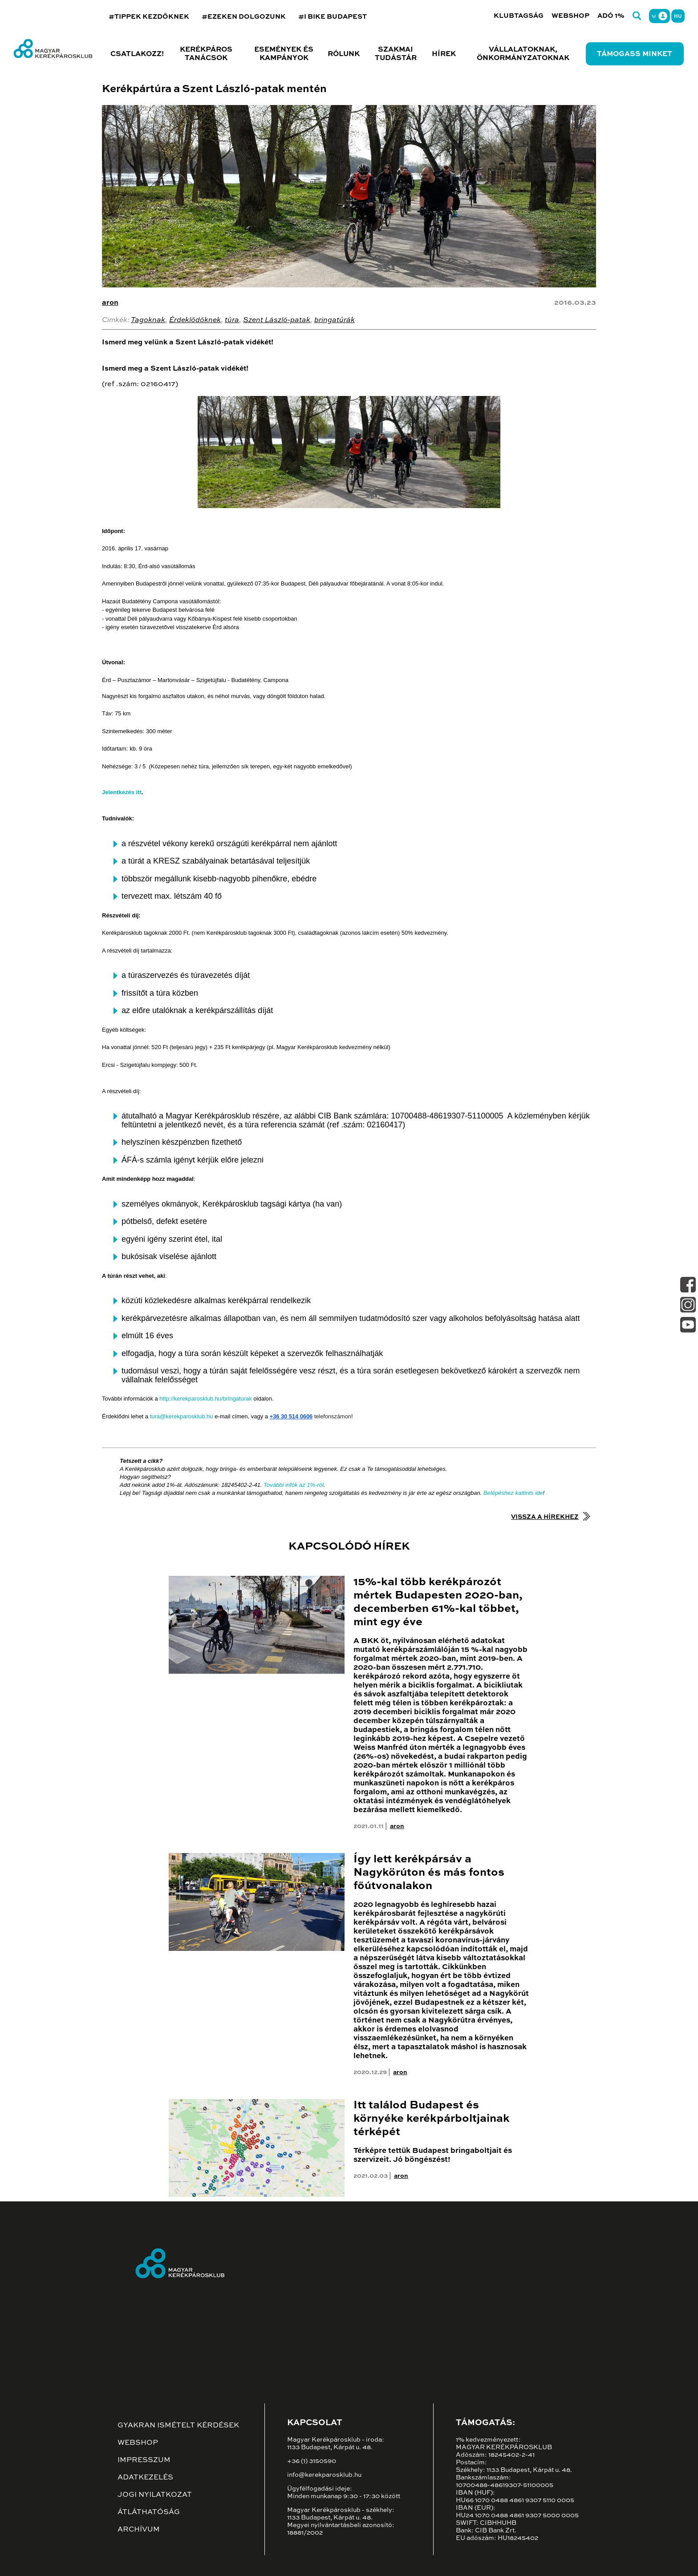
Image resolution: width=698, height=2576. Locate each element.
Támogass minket (634, 54)
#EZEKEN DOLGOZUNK (244, 16)
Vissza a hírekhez (545, 1517)
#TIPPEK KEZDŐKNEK (149, 16)
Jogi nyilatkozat (155, 2495)
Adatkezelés (145, 2477)
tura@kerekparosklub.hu (181, 1416)
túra (232, 320)
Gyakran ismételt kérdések (178, 2425)
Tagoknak (148, 320)
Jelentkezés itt (122, 792)
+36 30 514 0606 (291, 1416)
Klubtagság (519, 15)
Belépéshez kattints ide (513, 1493)
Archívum (139, 2529)
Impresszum (144, 2460)
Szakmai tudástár (396, 54)
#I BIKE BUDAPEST (332, 16)
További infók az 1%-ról (294, 1485)
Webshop (570, 15)
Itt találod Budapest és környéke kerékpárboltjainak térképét (431, 2119)
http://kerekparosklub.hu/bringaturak (205, 1398)
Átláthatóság (149, 2512)
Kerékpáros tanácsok (206, 54)
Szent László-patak (276, 320)
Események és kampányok (283, 54)
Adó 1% (611, 15)
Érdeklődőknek (195, 320)
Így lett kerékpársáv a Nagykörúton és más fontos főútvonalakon (428, 1873)
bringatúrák (334, 320)
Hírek (444, 54)
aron (110, 303)
